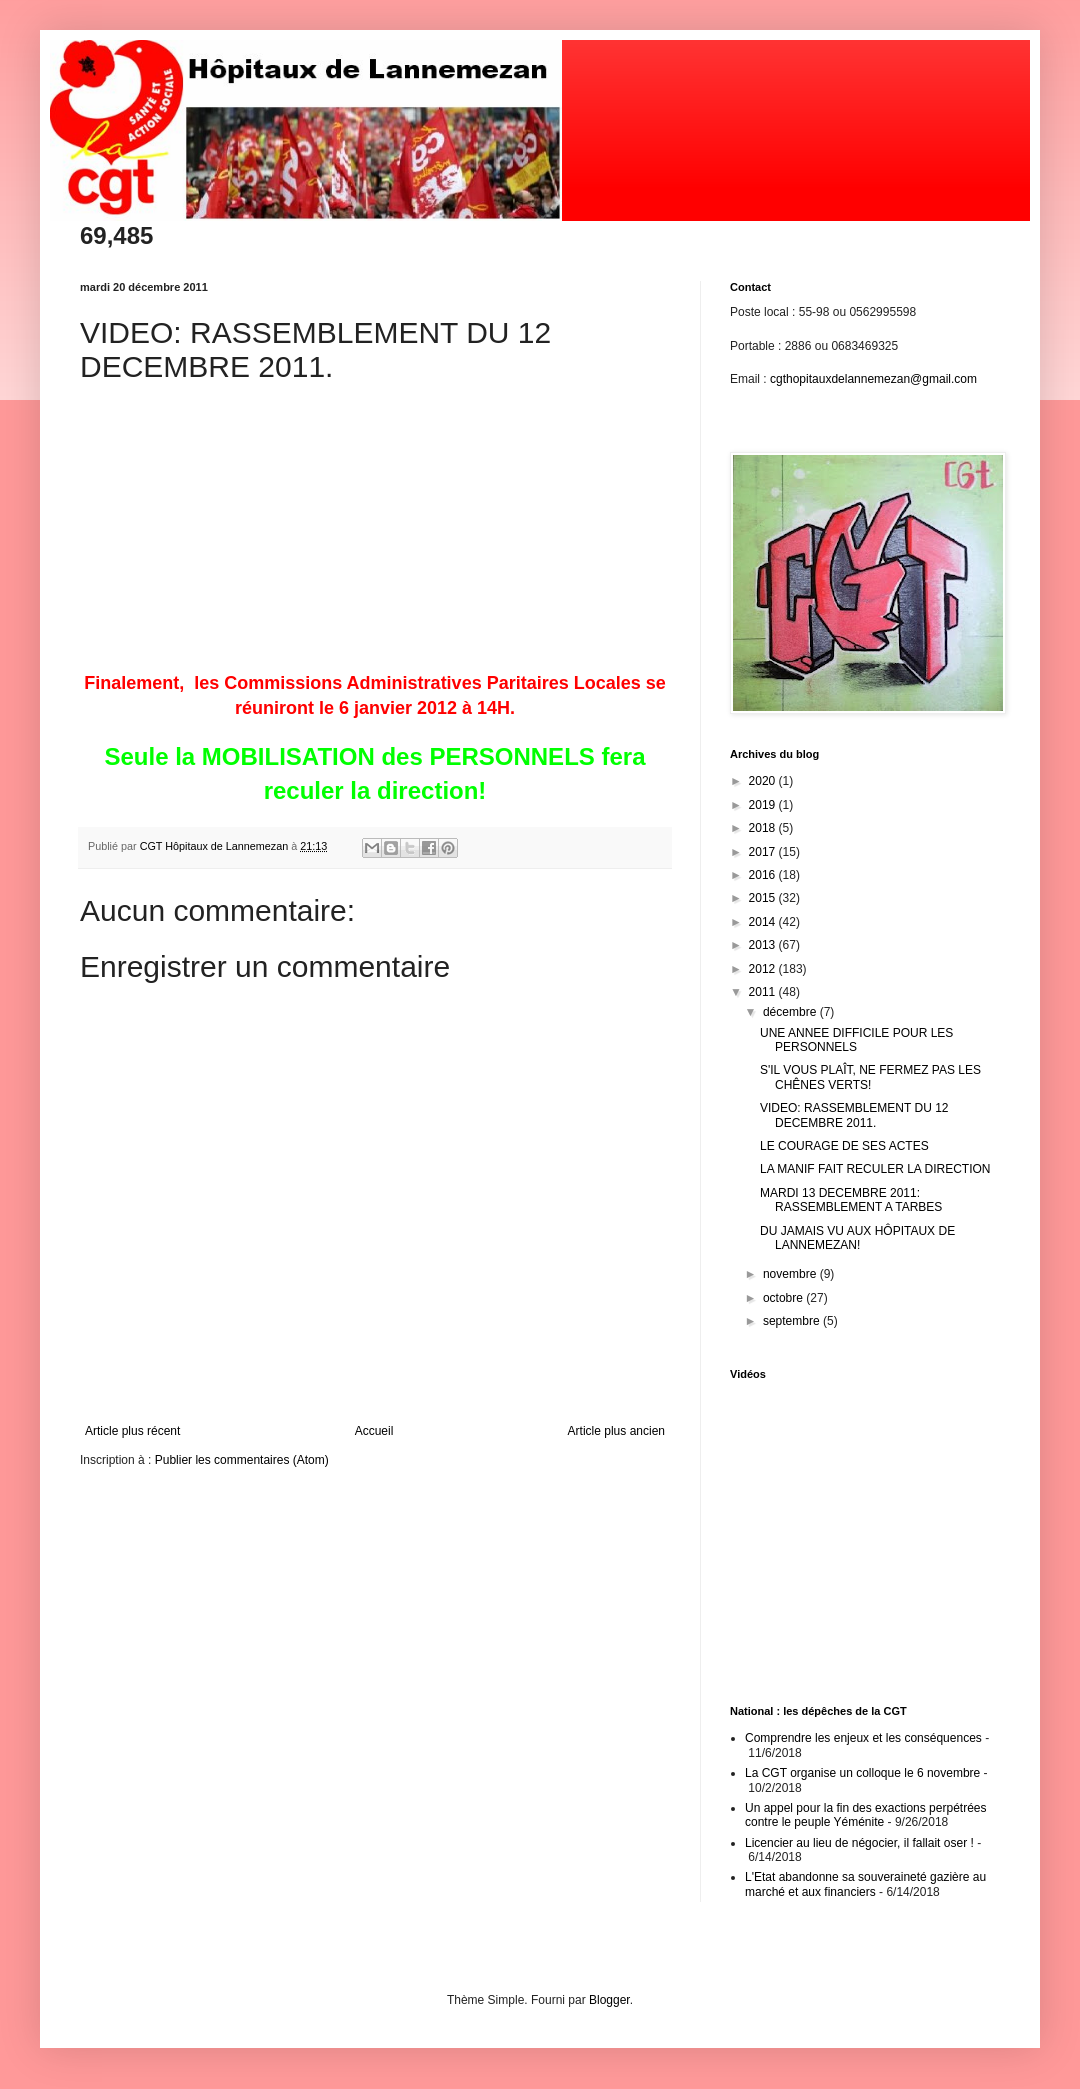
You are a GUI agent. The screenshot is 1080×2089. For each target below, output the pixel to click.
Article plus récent (132, 1431)
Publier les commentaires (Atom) (242, 1460)
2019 (764, 805)
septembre (793, 1321)
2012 (764, 969)
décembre (791, 1012)
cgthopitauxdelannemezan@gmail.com (873, 379)
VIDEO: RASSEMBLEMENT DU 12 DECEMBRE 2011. (854, 1115)
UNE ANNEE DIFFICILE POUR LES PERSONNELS (856, 1040)
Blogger (609, 2000)
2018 (764, 828)
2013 (764, 945)
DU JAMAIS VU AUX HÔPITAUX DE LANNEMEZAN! (857, 1238)
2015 (764, 898)
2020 (764, 781)
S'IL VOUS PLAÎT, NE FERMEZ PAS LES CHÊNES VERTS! (870, 1077)
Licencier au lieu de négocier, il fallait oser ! (859, 1843)
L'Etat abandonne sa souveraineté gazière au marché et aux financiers (865, 1884)
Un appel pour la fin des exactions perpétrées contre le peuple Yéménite (865, 1815)
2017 (764, 852)
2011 (764, 992)
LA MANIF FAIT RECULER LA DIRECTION (875, 1169)
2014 (764, 922)
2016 (764, 875)
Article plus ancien (616, 1431)
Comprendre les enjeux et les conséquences (863, 1738)
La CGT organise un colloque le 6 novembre (862, 1773)
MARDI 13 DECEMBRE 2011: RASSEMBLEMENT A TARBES (851, 1200)
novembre (791, 1274)
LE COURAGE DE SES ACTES (844, 1146)
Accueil (374, 1431)
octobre (784, 1298)
